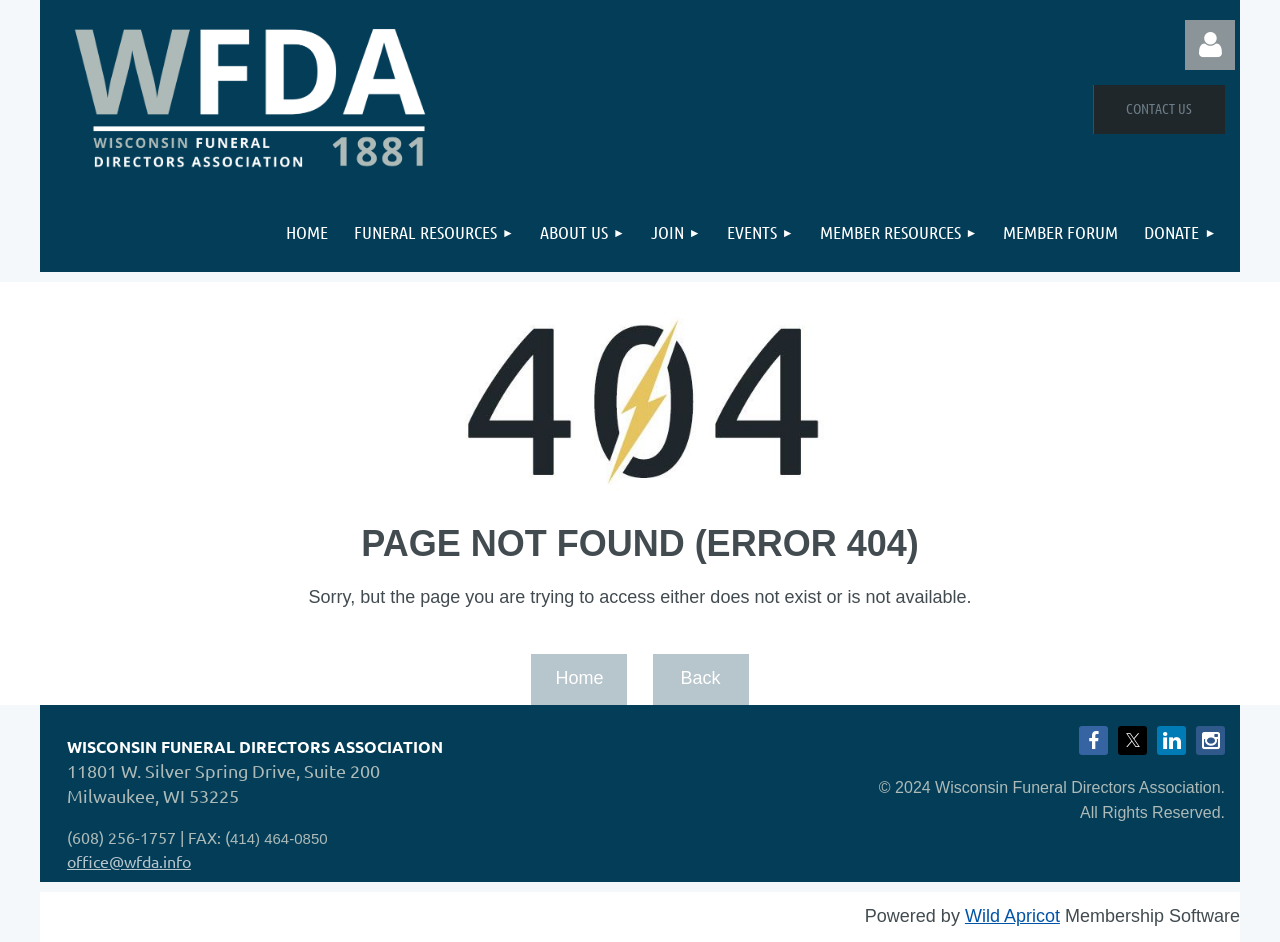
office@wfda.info (129, 861)
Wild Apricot (1012, 916)
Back (700, 678)
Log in (1210, 45)
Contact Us (1159, 108)
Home (579, 678)
